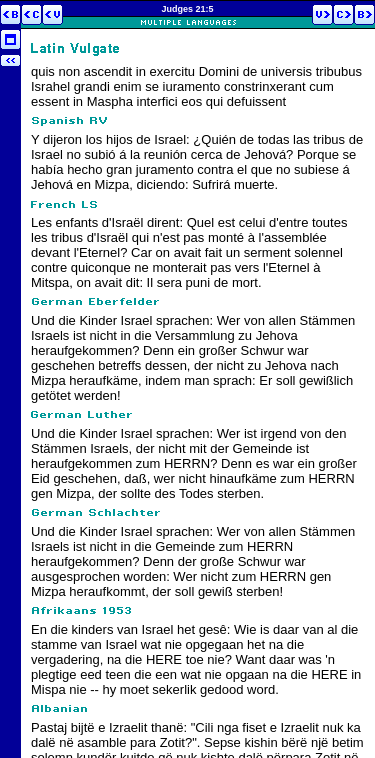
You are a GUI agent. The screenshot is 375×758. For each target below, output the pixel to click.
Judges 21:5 (187, 9)
